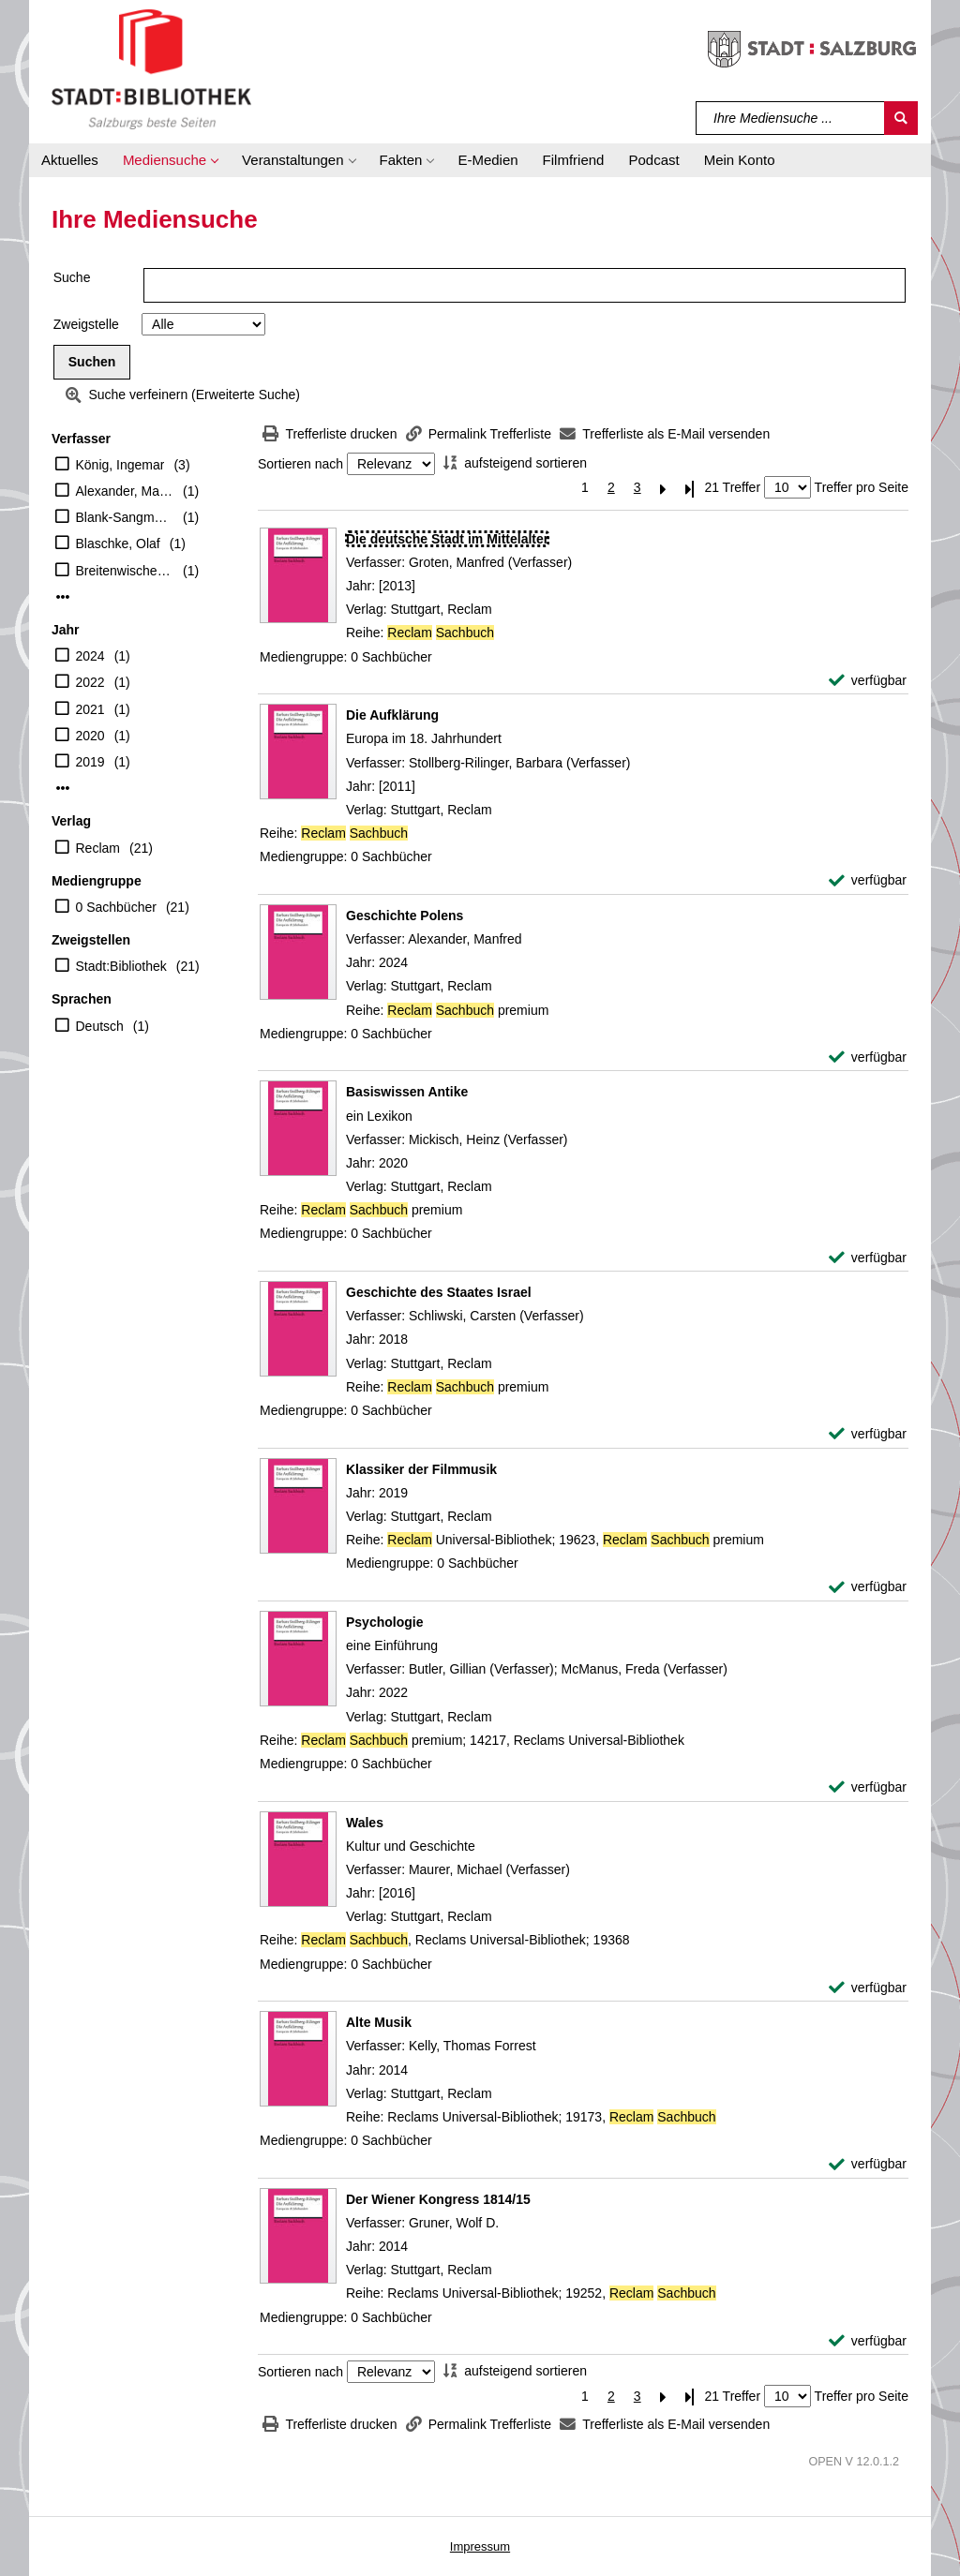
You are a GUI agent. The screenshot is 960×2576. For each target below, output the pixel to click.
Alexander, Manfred (125, 491)
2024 (90, 655)
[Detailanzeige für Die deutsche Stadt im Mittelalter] (447, 538)
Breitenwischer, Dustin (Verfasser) (125, 570)
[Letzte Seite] (690, 487)
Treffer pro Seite (861, 487)
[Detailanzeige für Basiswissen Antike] (407, 1091)
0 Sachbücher (116, 907)
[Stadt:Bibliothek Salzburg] (151, 68)
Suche (72, 277)
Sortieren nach (300, 463)
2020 (90, 735)
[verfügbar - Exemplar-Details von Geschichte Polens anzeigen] (868, 1057)
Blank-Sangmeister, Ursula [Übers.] (125, 517)
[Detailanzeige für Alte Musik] (379, 2022)
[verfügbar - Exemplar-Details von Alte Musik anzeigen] (868, 2164)
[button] (170, 160)
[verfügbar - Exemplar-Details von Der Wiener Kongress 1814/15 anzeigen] (868, 2341)
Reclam (98, 848)
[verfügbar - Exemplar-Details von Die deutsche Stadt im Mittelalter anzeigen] (868, 680)
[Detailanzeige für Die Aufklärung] (392, 714)
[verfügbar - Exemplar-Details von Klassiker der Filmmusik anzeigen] (868, 1587)
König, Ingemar (120, 464)
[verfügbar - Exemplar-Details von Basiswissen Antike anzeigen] (868, 1258)
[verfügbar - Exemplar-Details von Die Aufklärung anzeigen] (868, 880)
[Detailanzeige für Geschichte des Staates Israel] (439, 1292)
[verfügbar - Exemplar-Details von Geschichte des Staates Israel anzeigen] (868, 1434)
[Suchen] (901, 118)
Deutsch (100, 1026)
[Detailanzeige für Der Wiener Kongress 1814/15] (438, 2199)
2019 (90, 761)
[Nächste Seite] (663, 487)
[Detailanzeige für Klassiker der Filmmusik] (421, 1469)
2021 (90, 709)
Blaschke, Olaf (118, 543)
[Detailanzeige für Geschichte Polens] (404, 915)
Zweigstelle (86, 324)
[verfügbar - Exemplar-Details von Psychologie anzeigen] (868, 1787)
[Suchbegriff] (791, 118)
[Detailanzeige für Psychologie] (384, 1622)
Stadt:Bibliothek (121, 966)
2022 (90, 682)
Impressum (480, 2546)
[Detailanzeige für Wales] (364, 1822)
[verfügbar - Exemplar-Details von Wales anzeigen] (868, 1988)
